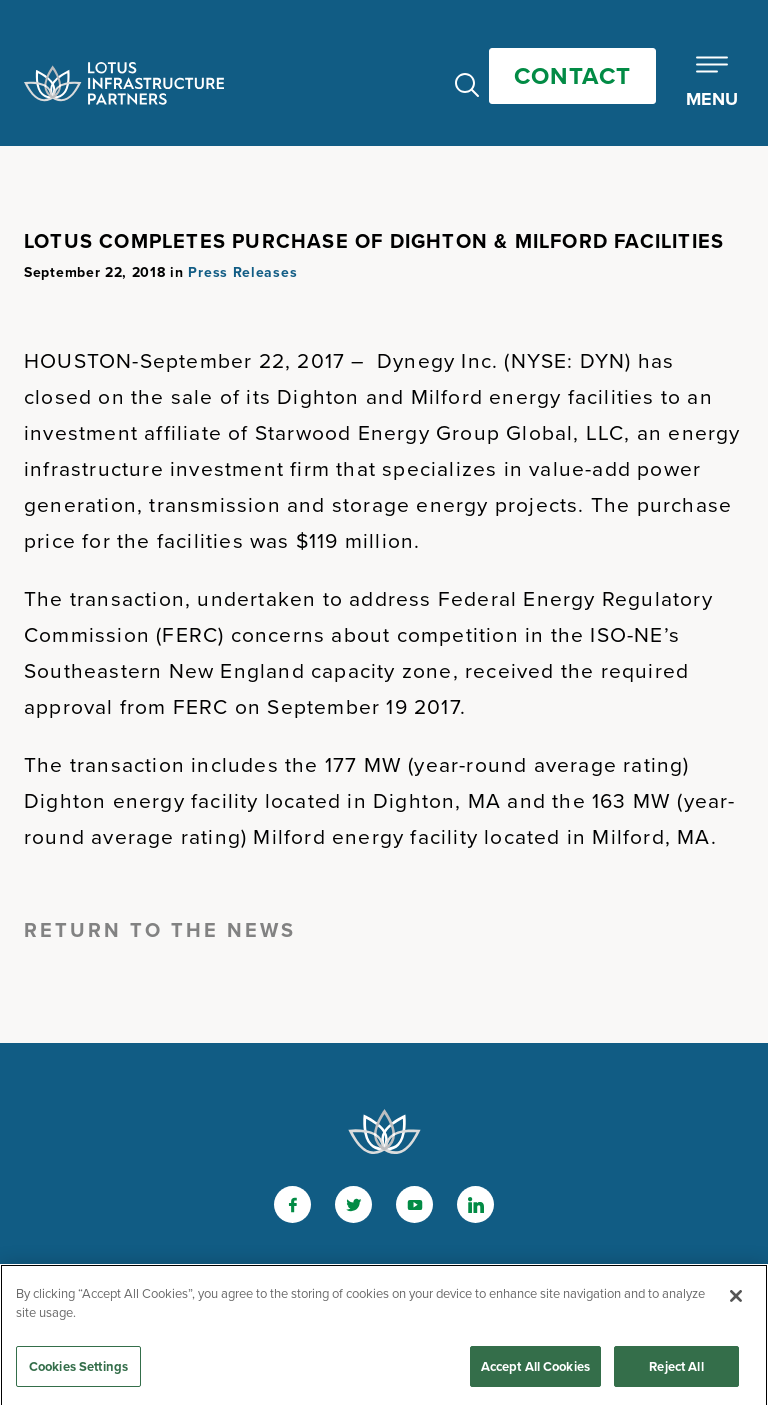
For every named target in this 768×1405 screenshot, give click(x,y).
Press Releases (242, 272)
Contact (572, 75)
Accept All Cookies (535, 1371)
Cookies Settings (78, 1371)
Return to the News (160, 929)
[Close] (736, 1301)
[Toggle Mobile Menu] (712, 83)
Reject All (676, 1371)
